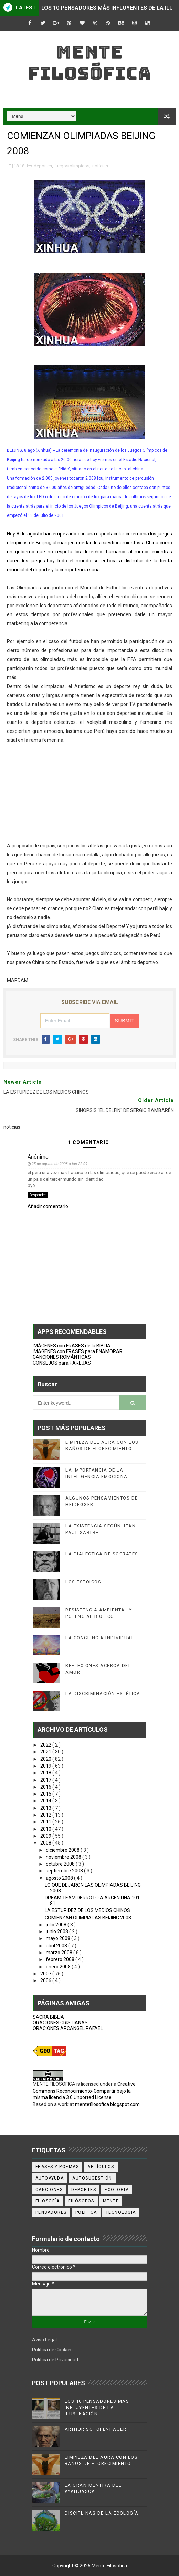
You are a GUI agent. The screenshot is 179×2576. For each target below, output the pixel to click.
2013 (46, 1808)
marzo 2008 (59, 1952)
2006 (46, 1980)
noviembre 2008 (64, 1857)
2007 (46, 1973)
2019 (46, 1766)
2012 (46, 1815)
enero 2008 (59, 1966)
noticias (100, 165)
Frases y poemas (57, 2166)
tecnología (121, 2212)
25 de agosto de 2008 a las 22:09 (59, 1164)
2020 (46, 1759)
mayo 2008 (58, 1938)
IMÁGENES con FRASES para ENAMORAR (78, 1351)
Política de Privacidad (55, 2359)
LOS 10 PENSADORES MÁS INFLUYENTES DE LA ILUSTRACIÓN (97, 2407)
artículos (100, 2166)
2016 (46, 1787)
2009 (46, 1836)
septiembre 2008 (65, 1871)
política (86, 2212)
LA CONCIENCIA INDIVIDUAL (99, 1637)
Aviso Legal (44, 2339)
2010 (46, 1829)
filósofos (81, 2201)
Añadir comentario (48, 1206)
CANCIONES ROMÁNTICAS (62, 1357)
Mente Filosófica (89, 62)
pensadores (51, 2212)
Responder (37, 1195)
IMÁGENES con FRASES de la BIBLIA (71, 1345)
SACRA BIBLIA (48, 2017)
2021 (46, 1751)
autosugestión (92, 2178)
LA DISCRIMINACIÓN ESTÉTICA (102, 1693)
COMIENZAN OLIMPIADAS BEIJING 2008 (88, 1917)
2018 (46, 1773)
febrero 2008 (60, 1959)
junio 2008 (57, 1931)
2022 (46, 1745)
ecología (117, 2189)
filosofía (47, 2201)
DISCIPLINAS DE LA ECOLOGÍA (102, 2513)
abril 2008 (57, 1945)
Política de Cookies (52, 2349)
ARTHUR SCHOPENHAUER (96, 2429)
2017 (46, 1780)
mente (111, 2201)
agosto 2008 (60, 1878)
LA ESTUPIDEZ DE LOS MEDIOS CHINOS (87, 1910)
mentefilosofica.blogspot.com (107, 2104)
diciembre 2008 (63, 1850)
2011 (46, 1822)
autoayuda (49, 2178)
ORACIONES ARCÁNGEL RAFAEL (68, 2028)
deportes (43, 165)
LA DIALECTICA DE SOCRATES (101, 1553)
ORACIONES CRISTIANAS (60, 2022)
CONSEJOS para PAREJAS (62, 1363)
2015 (46, 1794)
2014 (46, 1800)
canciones (49, 2189)
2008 (46, 1843)
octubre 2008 (61, 1864)
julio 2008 (56, 1924)
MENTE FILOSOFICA (54, 2084)
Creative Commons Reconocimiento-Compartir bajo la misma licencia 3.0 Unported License (84, 2090)
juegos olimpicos (72, 165)
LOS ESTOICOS (83, 1581)
